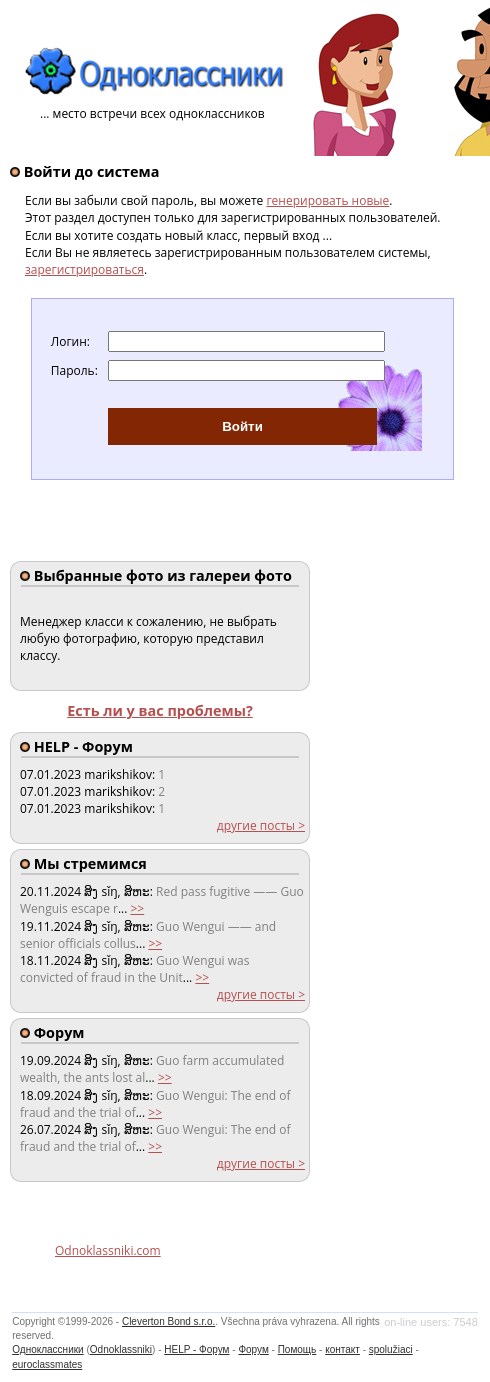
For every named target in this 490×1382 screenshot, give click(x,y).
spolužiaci (391, 1349)
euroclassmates (47, 1364)
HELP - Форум (196, 1349)
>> (137, 908)
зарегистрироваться (84, 269)
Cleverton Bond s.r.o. (168, 1321)
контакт (342, 1349)
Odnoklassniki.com (108, 1250)
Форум (253, 1349)
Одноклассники (47, 1349)
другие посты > (261, 825)
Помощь (297, 1349)
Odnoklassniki (121, 1349)
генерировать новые (327, 200)
